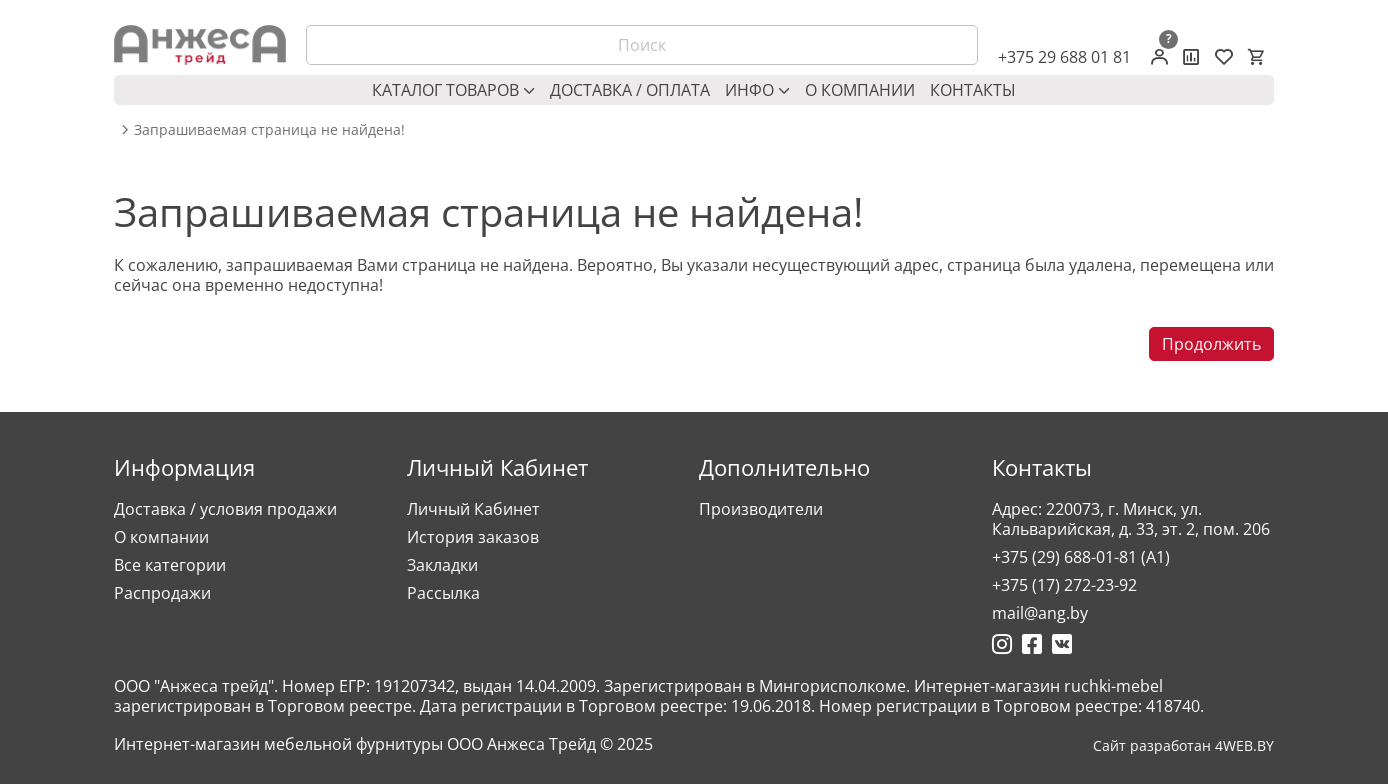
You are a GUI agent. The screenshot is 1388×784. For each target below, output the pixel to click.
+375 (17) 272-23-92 (1064, 585)
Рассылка (443, 593)
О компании (860, 90)
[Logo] (200, 45)
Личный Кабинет (473, 509)
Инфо (757, 90)
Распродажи (162, 593)
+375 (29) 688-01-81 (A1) (1081, 557)
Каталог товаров (453, 90)
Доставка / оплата (630, 90)
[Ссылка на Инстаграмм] (1002, 644)
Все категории (170, 565)
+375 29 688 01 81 (1064, 57)
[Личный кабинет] (1159, 57)
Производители (761, 509)
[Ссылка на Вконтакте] (1062, 644)
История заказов (473, 537)
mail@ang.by (1040, 613)
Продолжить (1211, 344)
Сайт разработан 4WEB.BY (1183, 746)
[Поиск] (642, 45)
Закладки (442, 565)
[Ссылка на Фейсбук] (1032, 644)
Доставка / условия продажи (225, 509)
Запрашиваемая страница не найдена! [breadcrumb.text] (269, 130)
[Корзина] (1256, 57)
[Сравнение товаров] (1191, 57)
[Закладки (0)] (1224, 57)
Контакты (973, 90)
